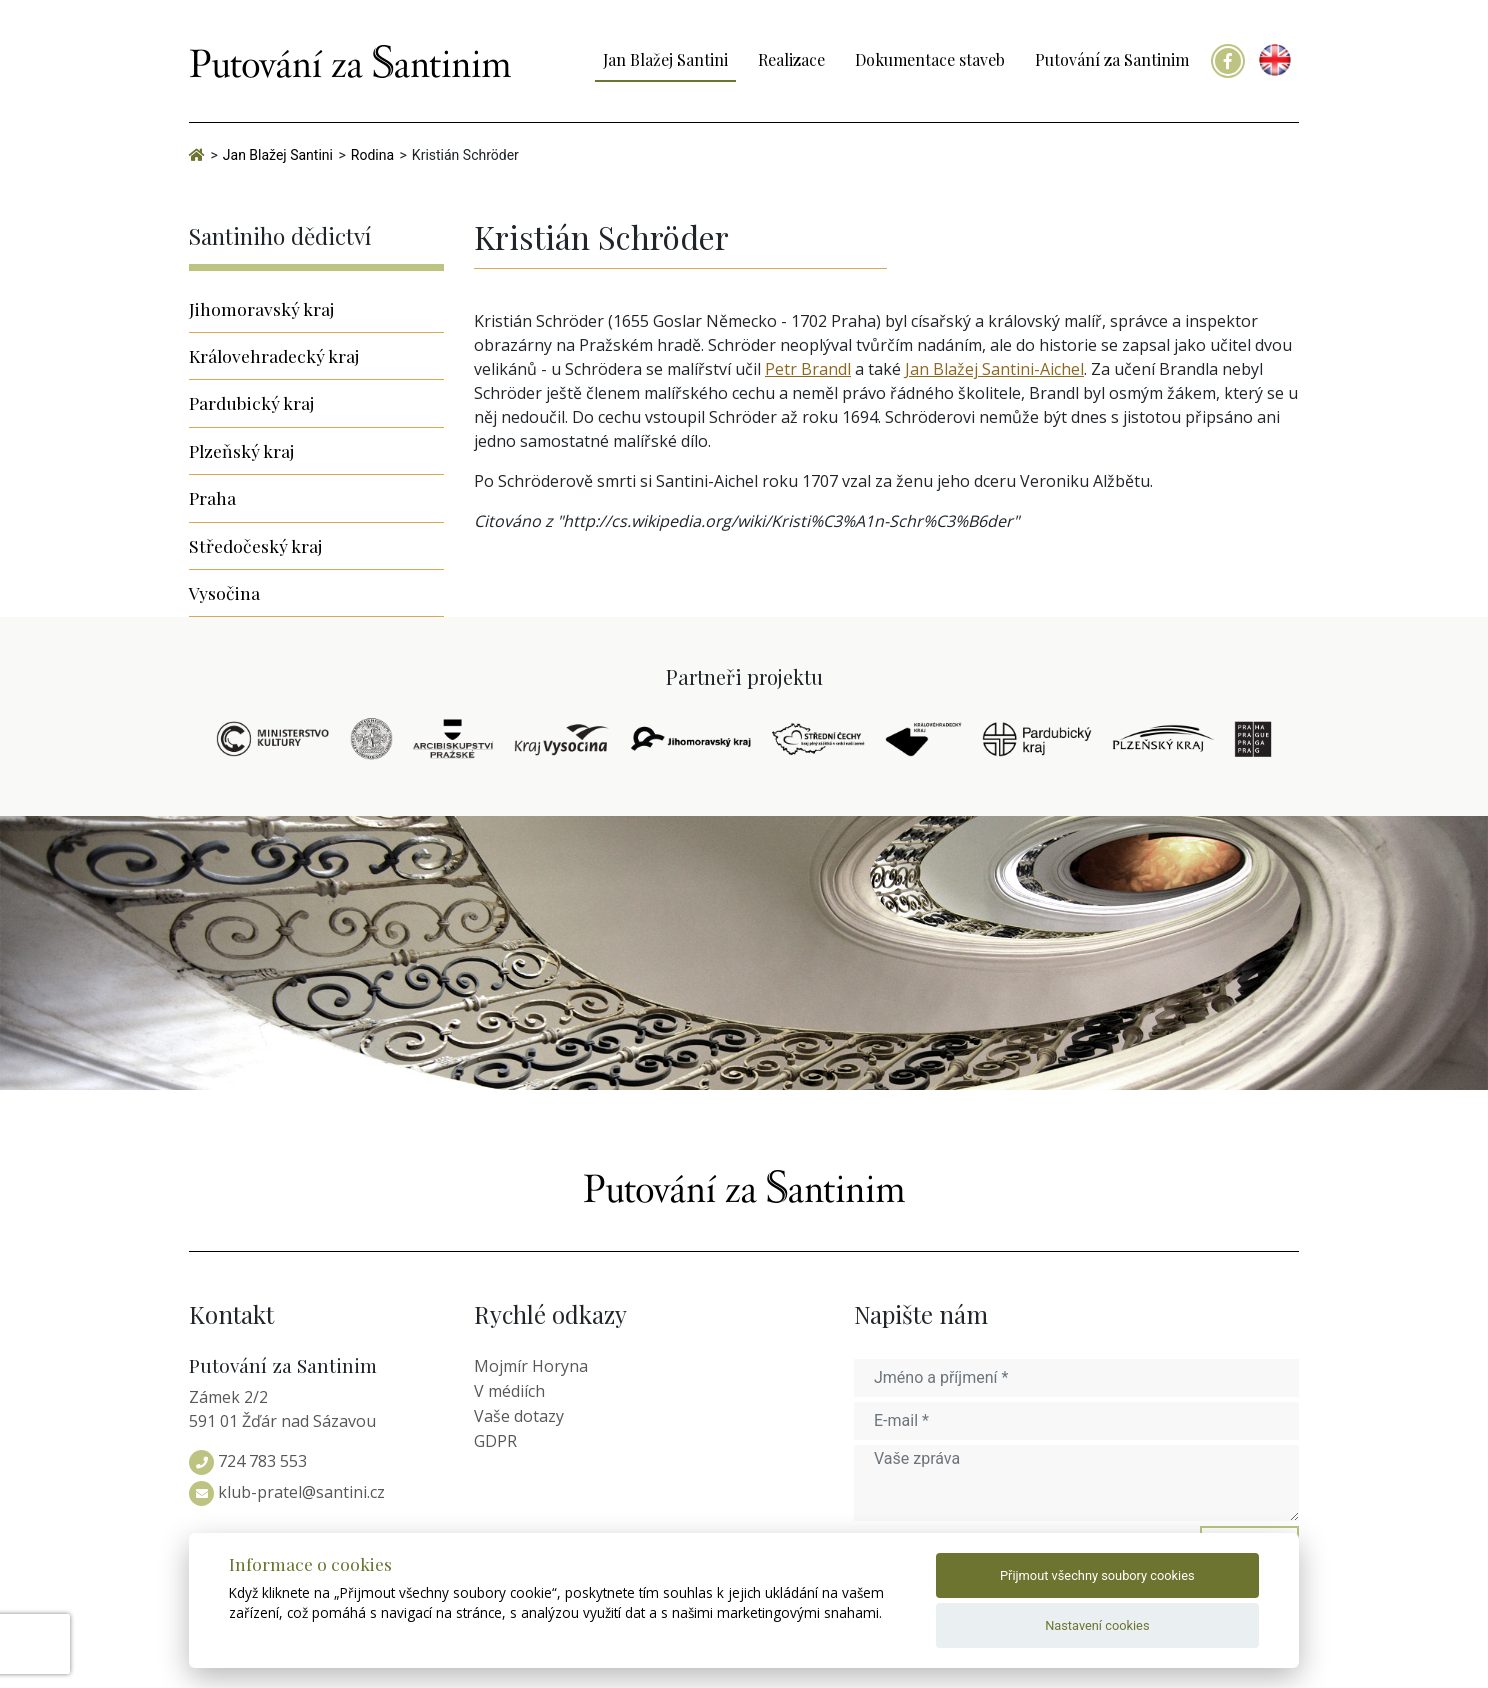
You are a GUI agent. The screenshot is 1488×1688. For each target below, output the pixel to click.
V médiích (509, 1391)
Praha (212, 497)
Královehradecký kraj (274, 355)
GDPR (495, 1441)
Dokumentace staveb (930, 59)
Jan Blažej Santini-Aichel (994, 369)
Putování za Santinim (1112, 59)
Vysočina (224, 592)
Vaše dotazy (519, 1416)
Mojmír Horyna (531, 1366)
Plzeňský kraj (241, 450)
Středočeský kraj (255, 545)
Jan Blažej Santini (665, 59)
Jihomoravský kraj (261, 308)
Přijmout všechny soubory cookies (1097, 1575)
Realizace (791, 59)
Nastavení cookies (1097, 1625)
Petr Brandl (808, 369)
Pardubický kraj (251, 402)
